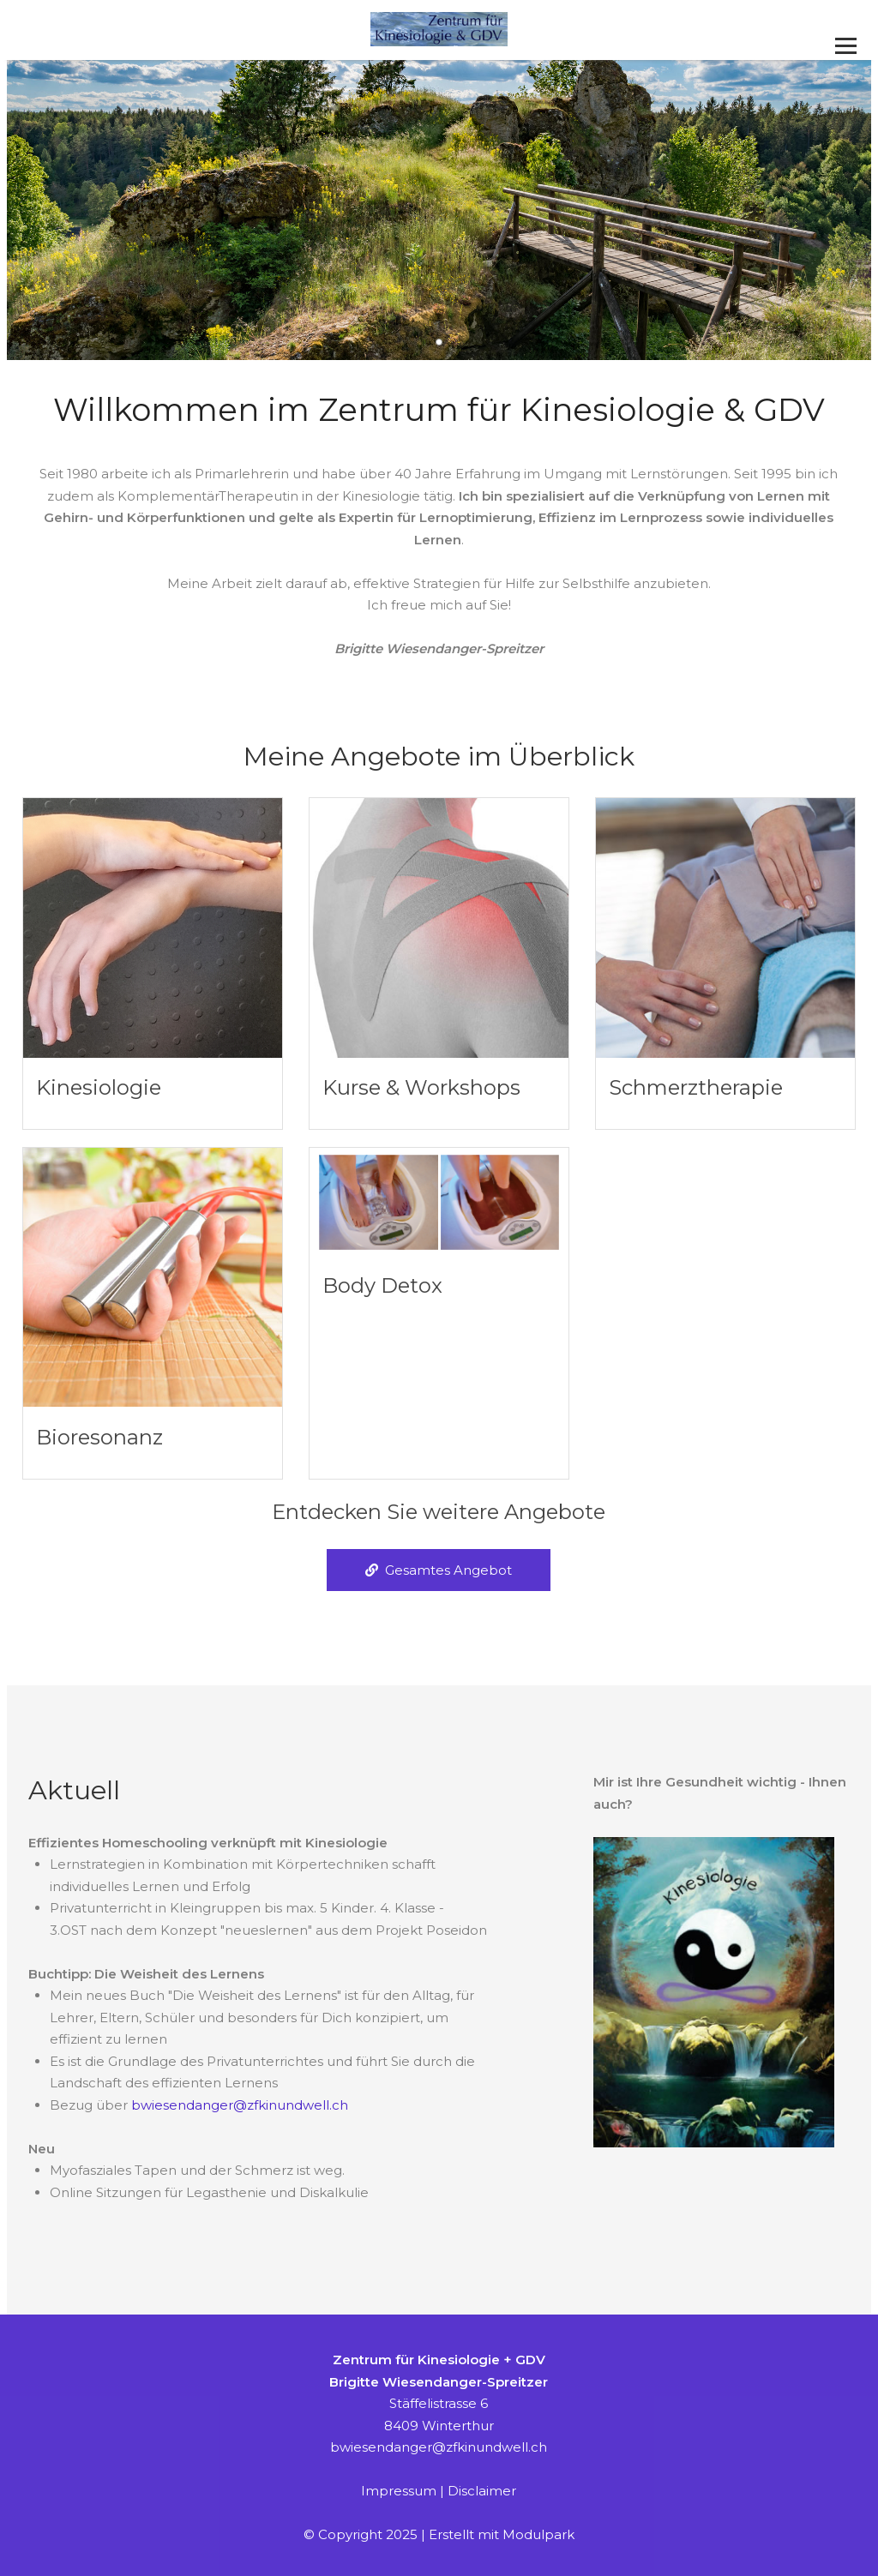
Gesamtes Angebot (438, 1570)
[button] (439, 342)
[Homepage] (439, 30)
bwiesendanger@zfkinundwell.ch (239, 2105)
